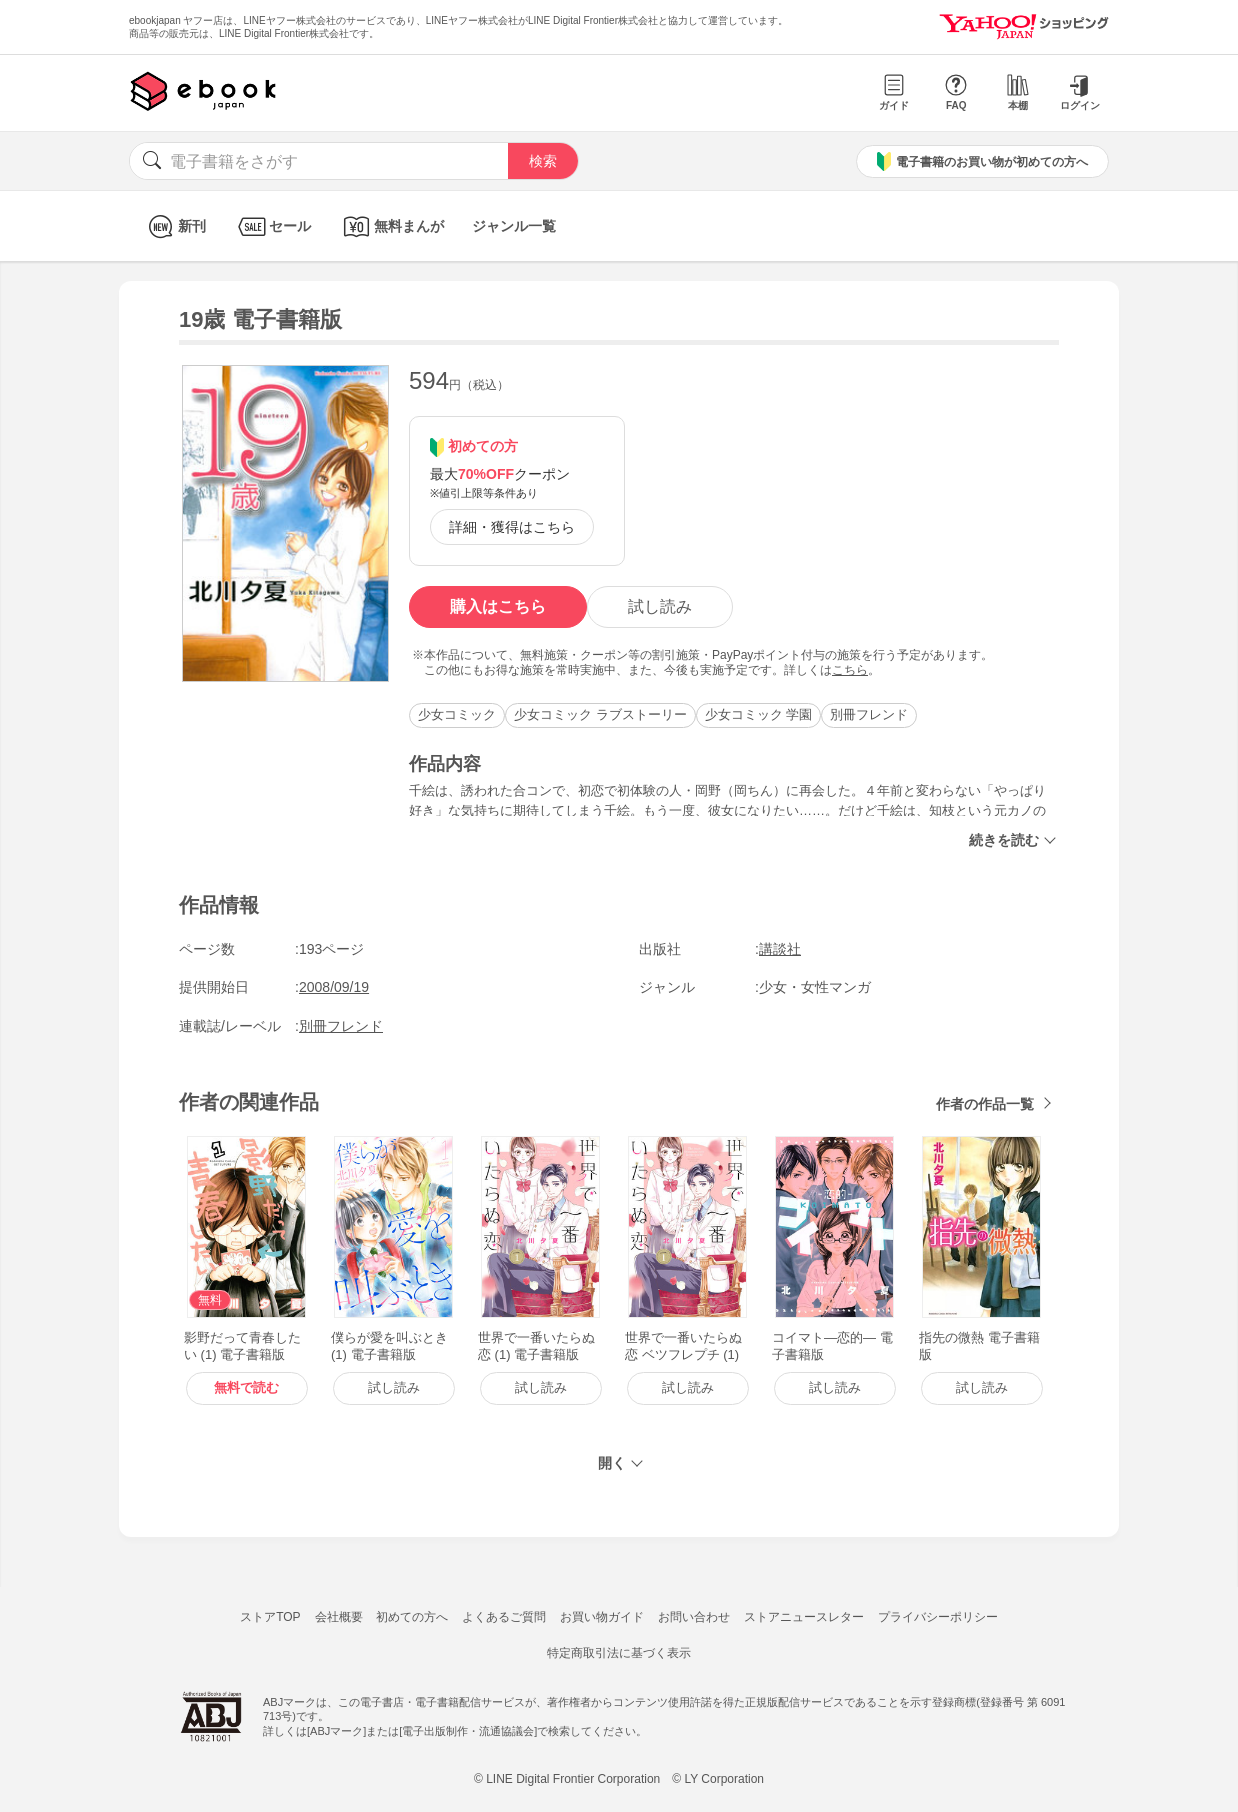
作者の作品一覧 (985, 1104)
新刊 (174, 226)
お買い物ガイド (602, 1617)
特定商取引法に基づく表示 (619, 1653)
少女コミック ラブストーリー (600, 714)
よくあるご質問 (504, 1617)
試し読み (660, 606)
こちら (850, 670)
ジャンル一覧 (514, 226)
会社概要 (339, 1617)
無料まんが (391, 226)
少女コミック (457, 714)
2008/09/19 (334, 987)
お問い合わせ (694, 1617)
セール (272, 226)
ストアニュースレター (804, 1617)
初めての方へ (412, 1617)
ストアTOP (270, 1617)
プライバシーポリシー (938, 1617)
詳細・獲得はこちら (512, 527)
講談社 (780, 949)
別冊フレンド (869, 714)
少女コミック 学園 (759, 714)
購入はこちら (498, 606)
